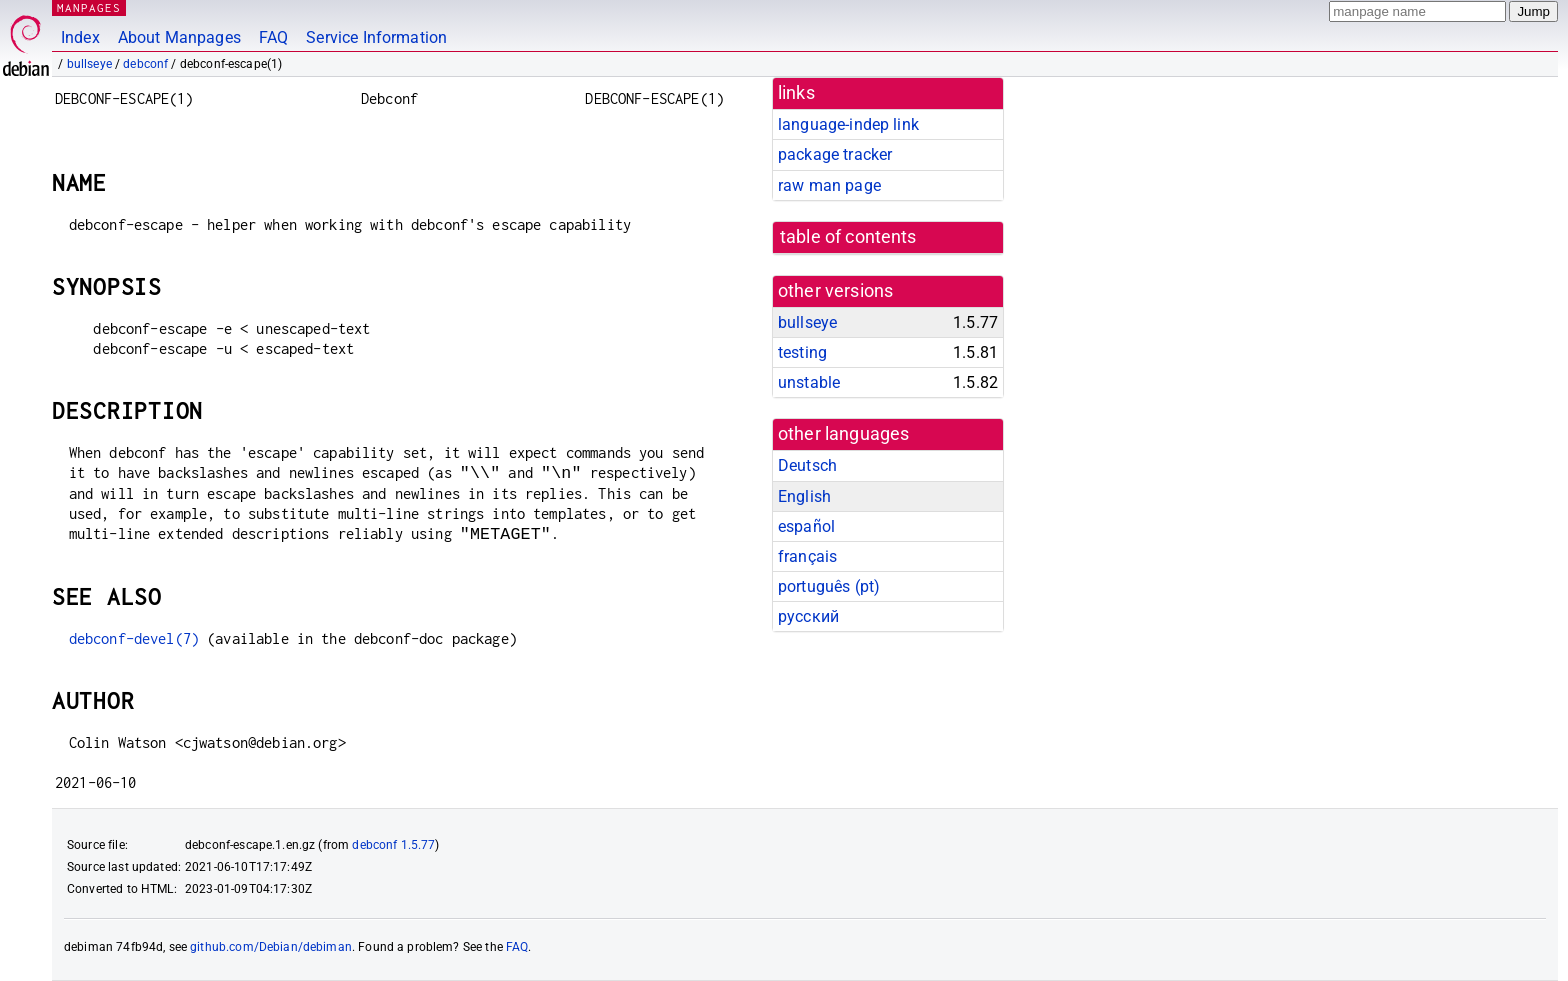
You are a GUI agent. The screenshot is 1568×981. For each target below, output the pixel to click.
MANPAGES (89, 7)
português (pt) (829, 586)
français (807, 556)
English (804, 496)
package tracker (835, 154)
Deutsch (807, 465)
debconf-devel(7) (134, 638)
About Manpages (179, 37)
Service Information (376, 37)
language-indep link (848, 124)
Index (80, 37)
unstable (809, 382)
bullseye (89, 64)
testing (802, 352)
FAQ (273, 37)
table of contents (848, 237)
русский (808, 616)
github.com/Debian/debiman (271, 947)
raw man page (829, 185)
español (806, 526)
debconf (145, 64)
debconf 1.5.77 (393, 845)
